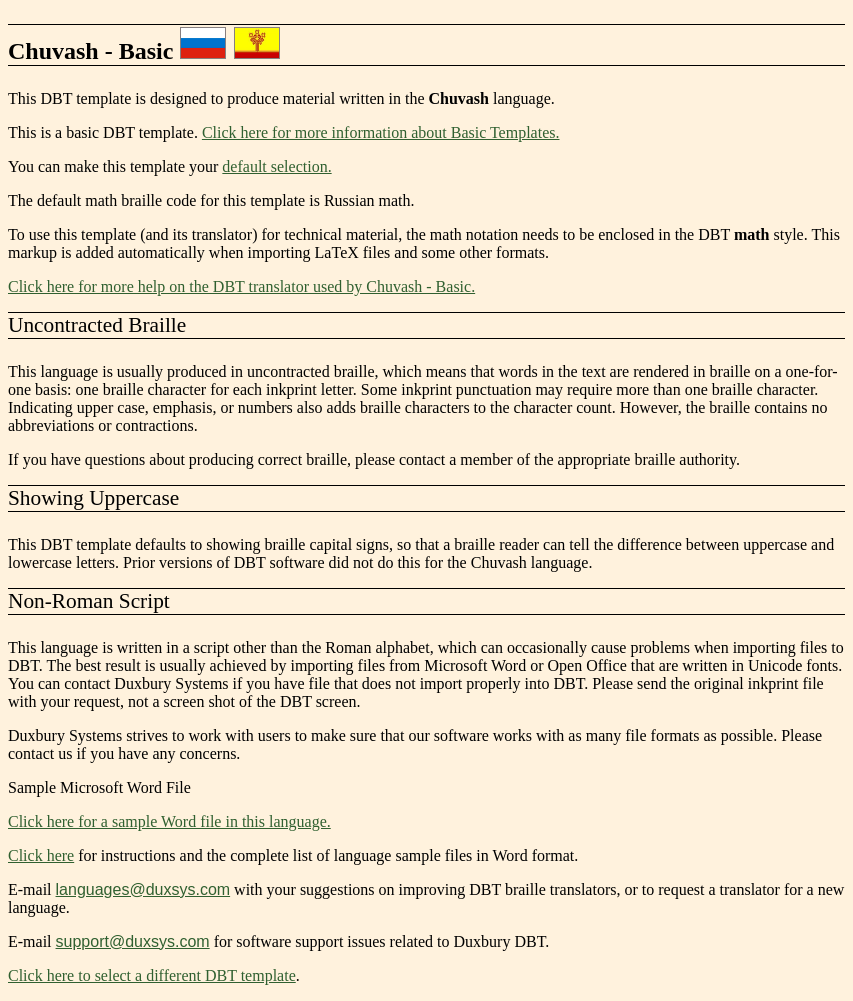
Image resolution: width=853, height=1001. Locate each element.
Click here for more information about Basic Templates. (381, 132)
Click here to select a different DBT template (152, 975)
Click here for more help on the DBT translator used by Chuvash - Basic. (241, 286)
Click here (41, 855)
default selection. (276, 166)
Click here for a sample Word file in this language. (169, 821)
